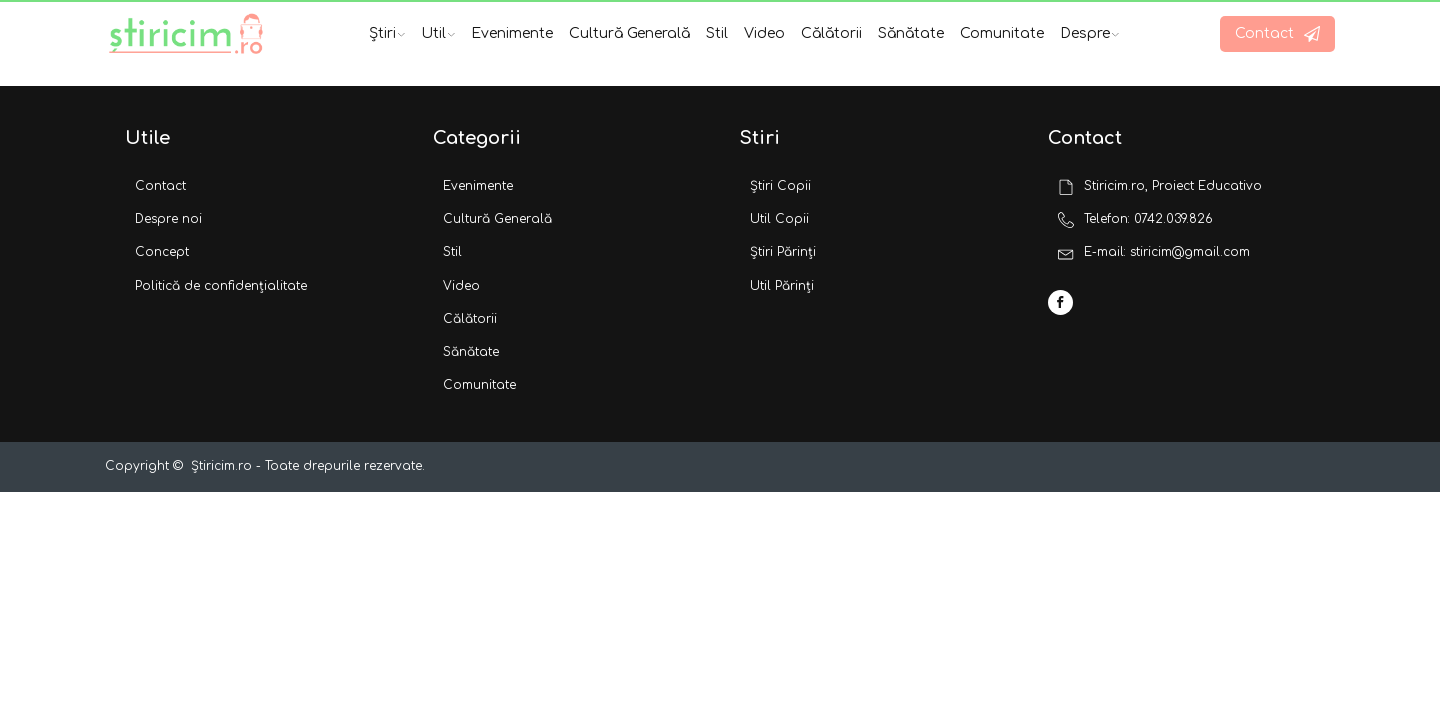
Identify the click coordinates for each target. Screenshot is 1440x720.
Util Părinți (782, 286)
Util (438, 33)
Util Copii (779, 219)
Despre (1089, 33)
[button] (1277, 34)
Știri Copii (780, 186)
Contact (160, 186)
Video (764, 33)
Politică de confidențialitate (221, 286)
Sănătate (911, 33)
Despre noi (168, 219)
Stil (717, 33)
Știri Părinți (783, 252)
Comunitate (1002, 33)
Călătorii (831, 33)
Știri (387, 33)
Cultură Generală (629, 33)
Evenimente (512, 33)
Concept (162, 252)
